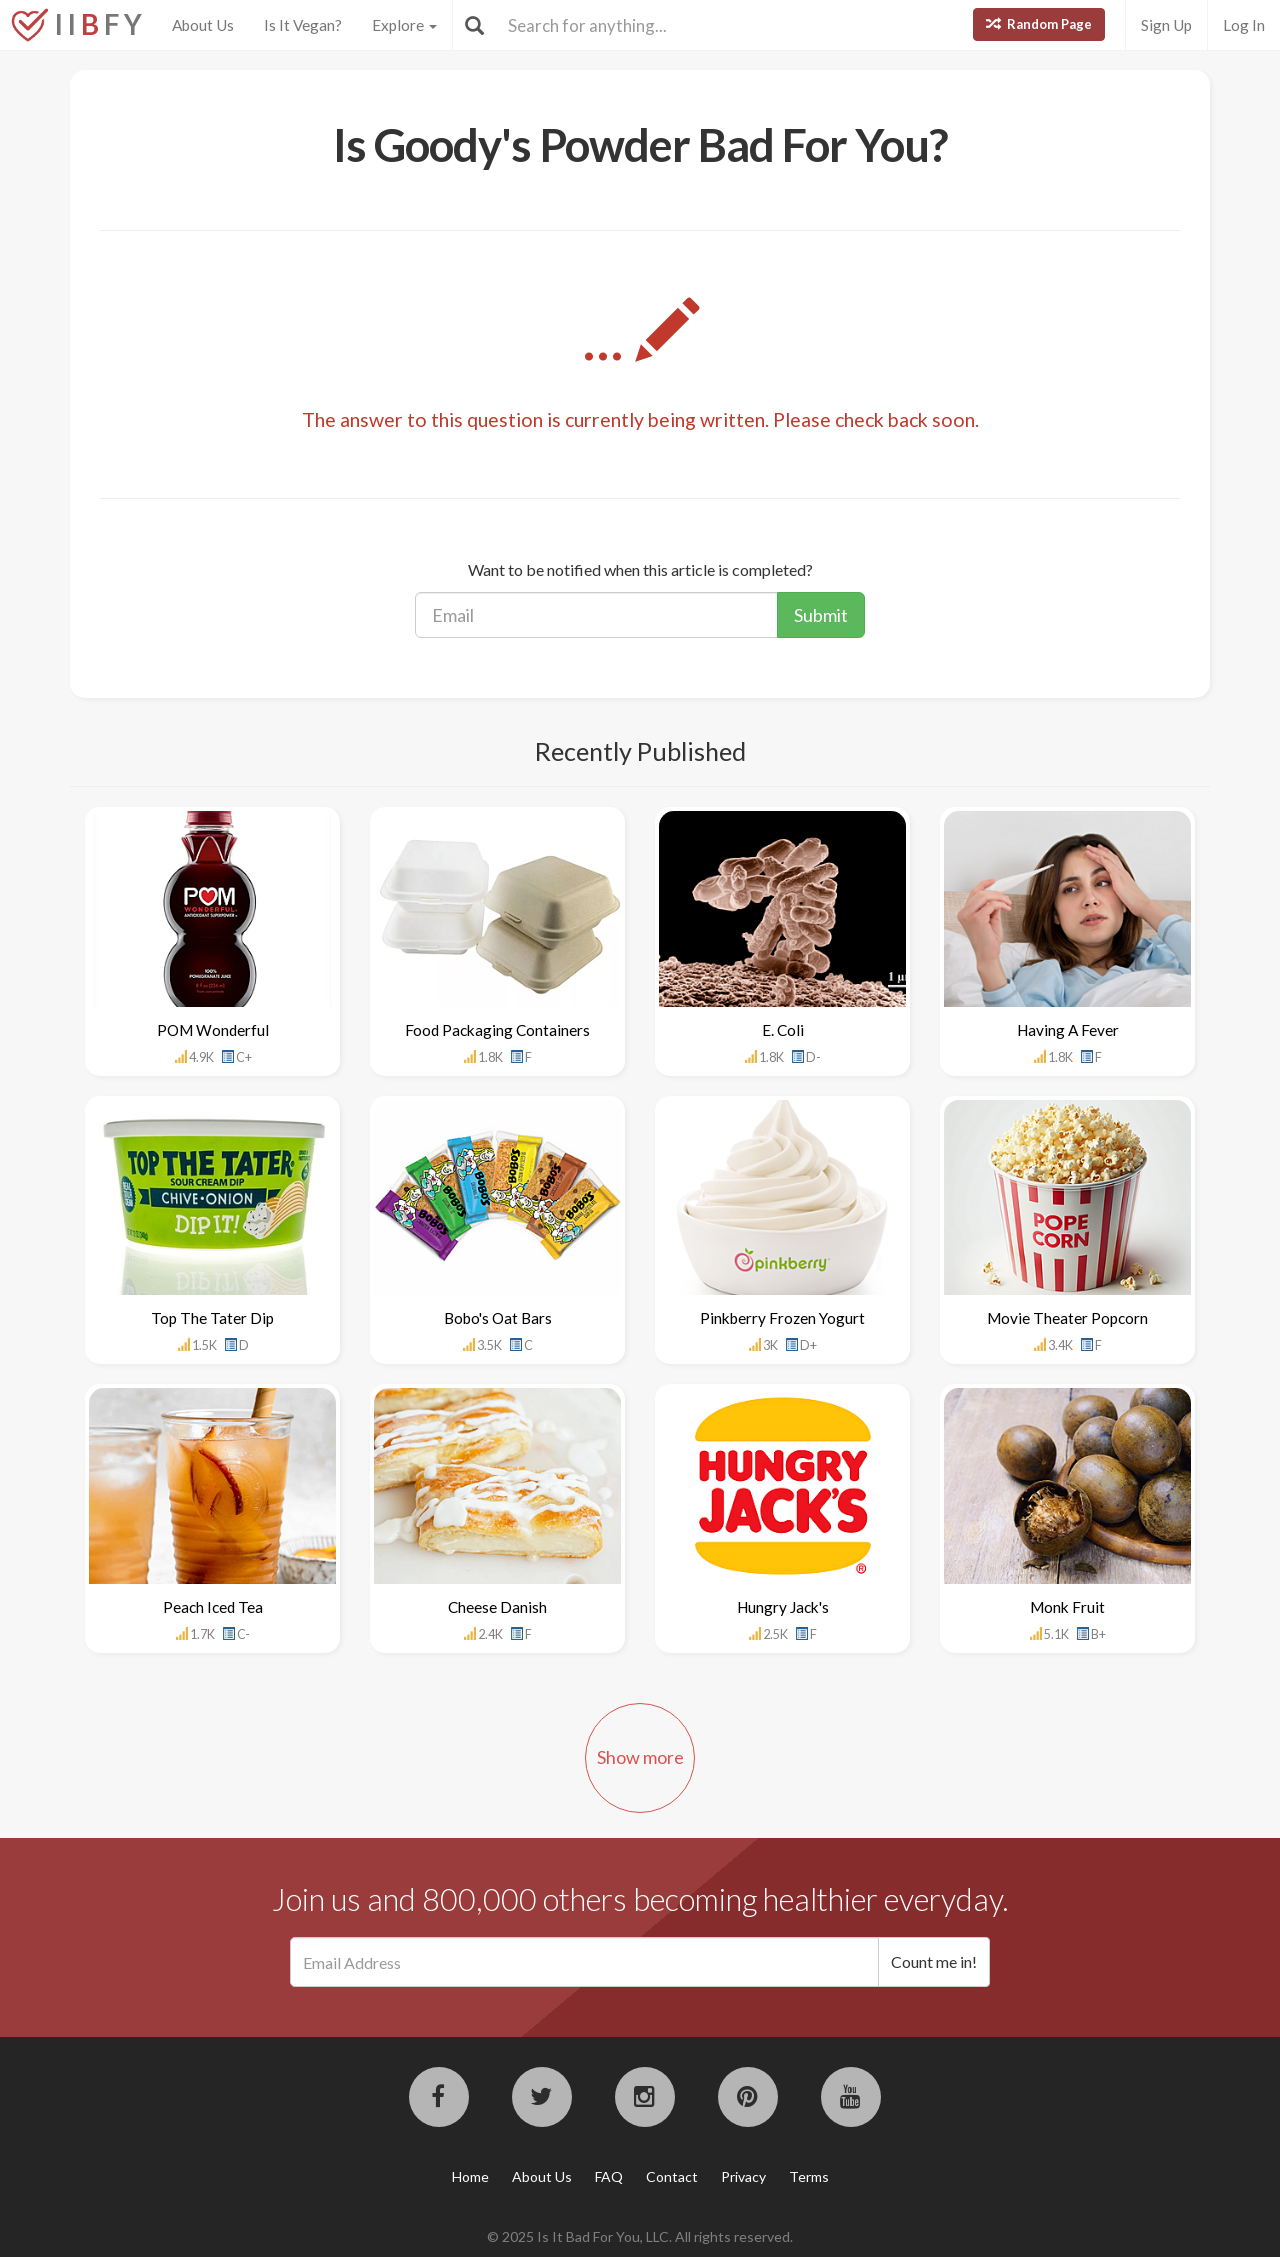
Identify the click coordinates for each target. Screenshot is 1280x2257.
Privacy (743, 2176)
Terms (809, 2176)
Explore (404, 25)
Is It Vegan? (303, 25)
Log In (1244, 25)
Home (470, 2176)
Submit (821, 615)
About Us (203, 25)
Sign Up (1166, 25)
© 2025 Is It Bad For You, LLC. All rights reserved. (640, 2236)
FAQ (609, 2176)
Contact (672, 2176)
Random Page (1039, 24)
